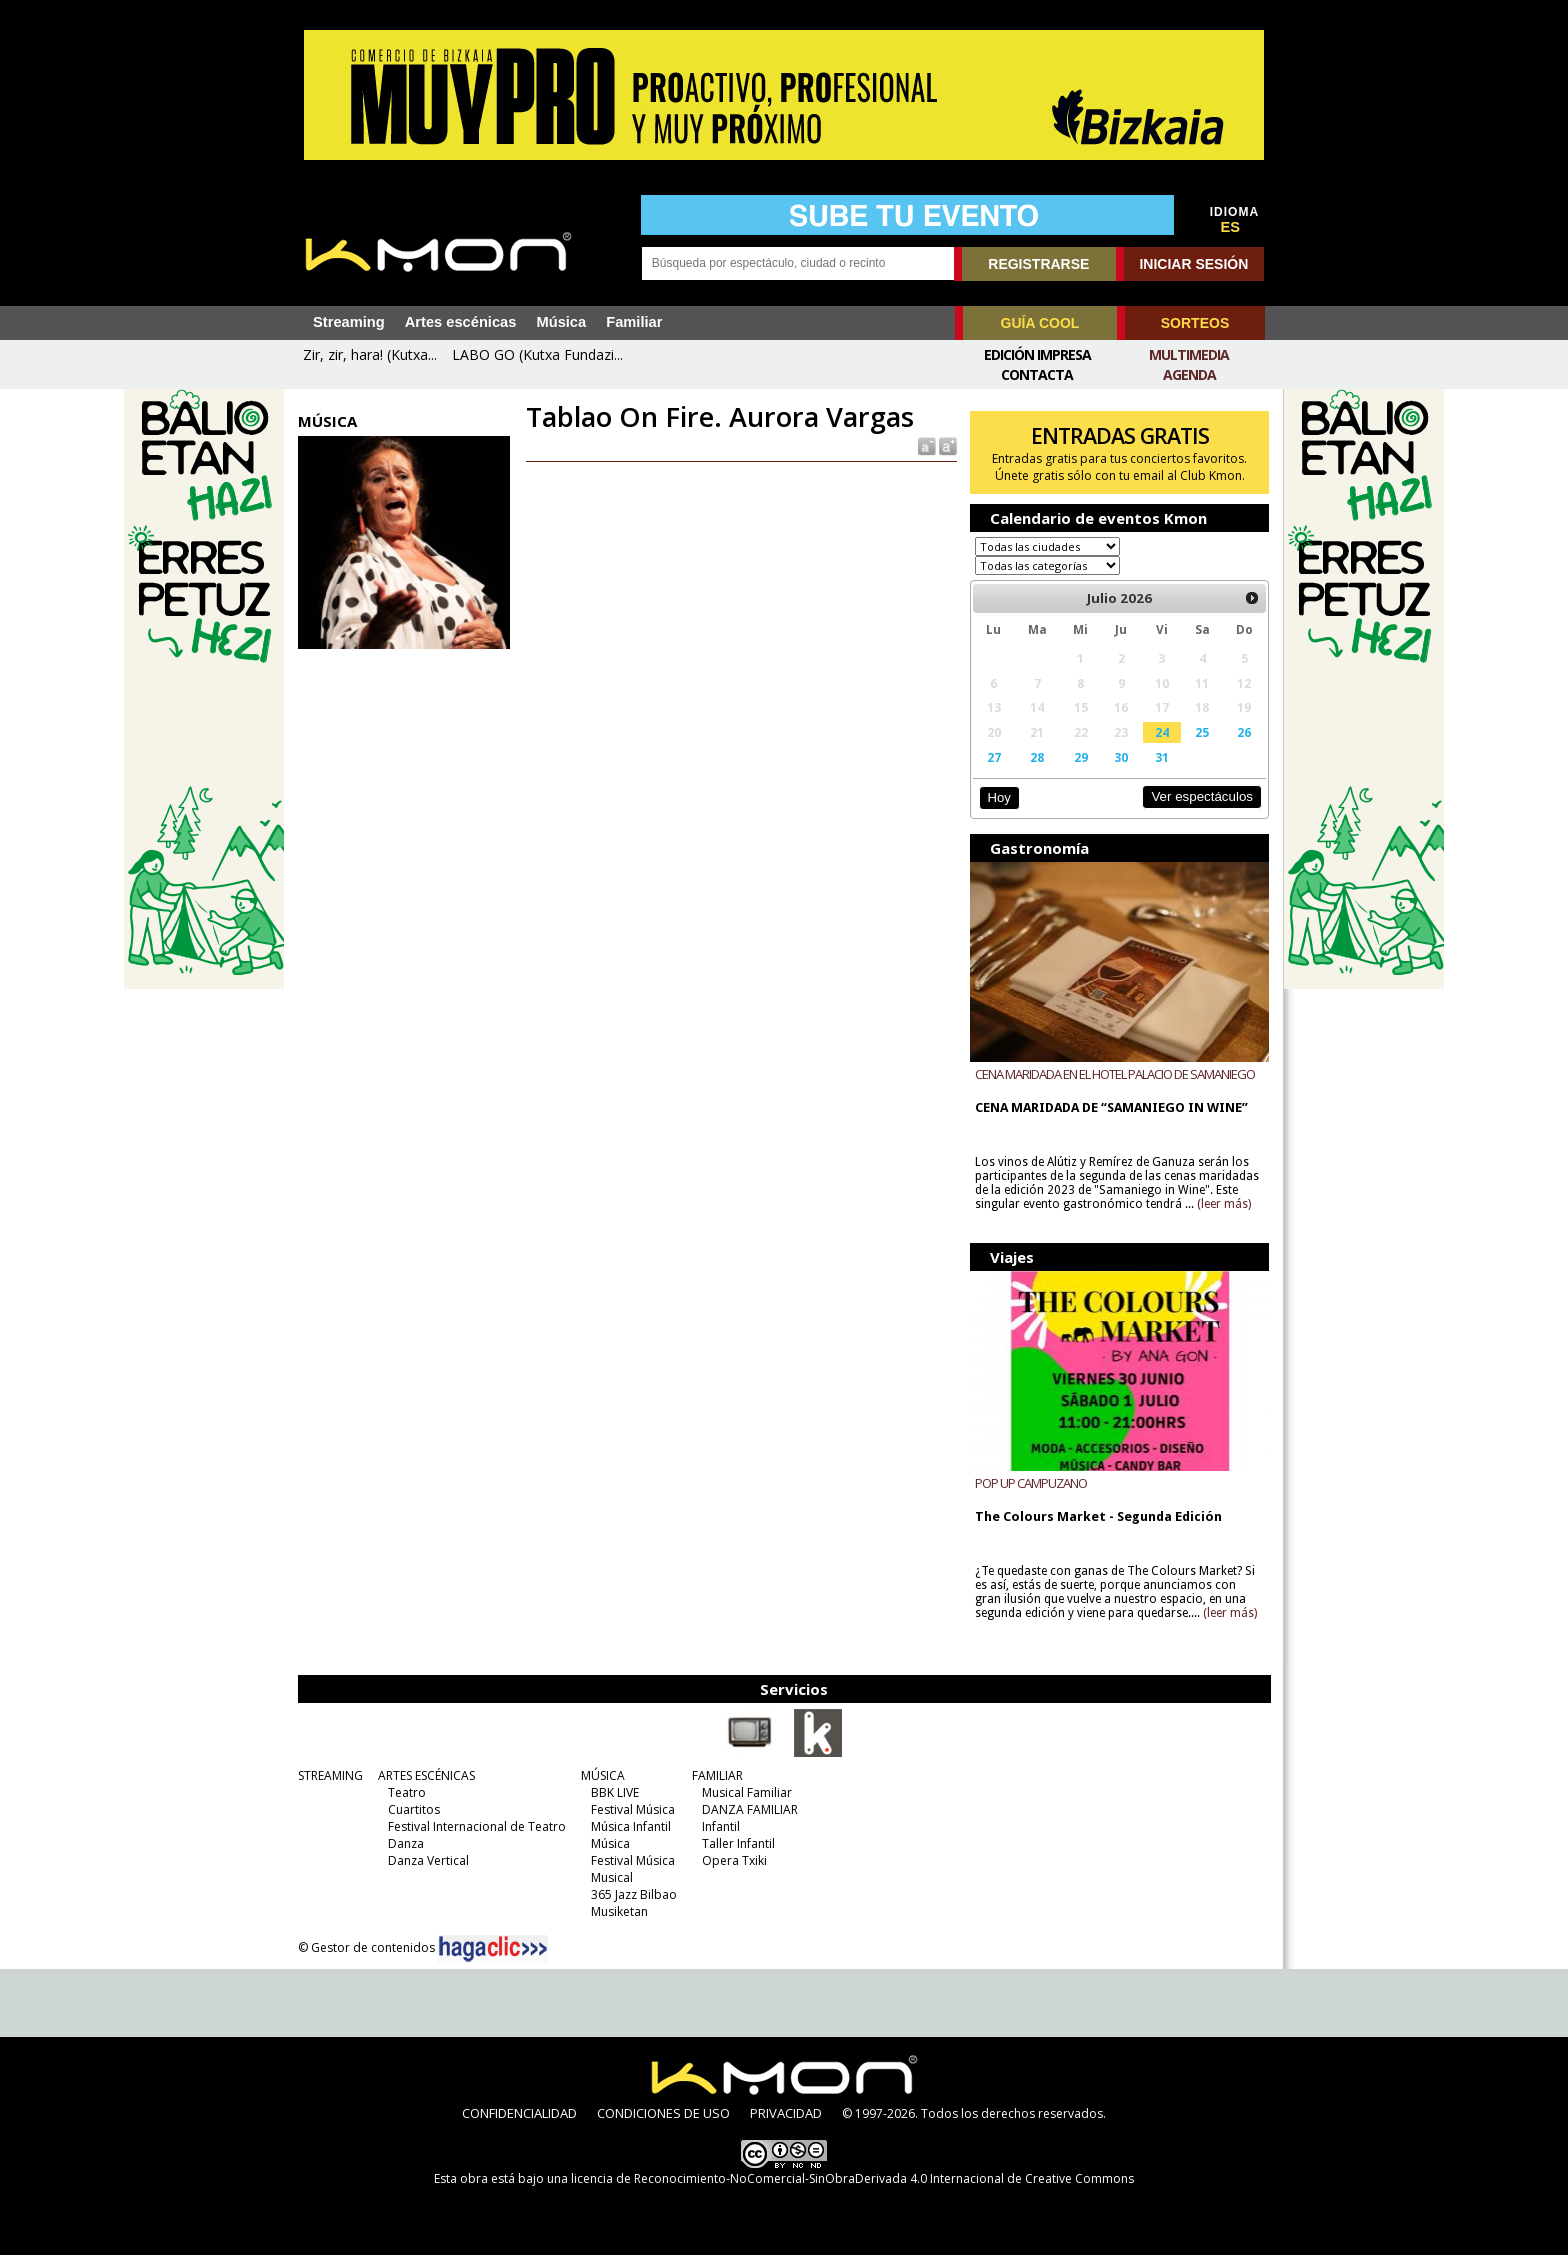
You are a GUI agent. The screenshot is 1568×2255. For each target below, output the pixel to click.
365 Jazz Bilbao (634, 1894)
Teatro (407, 1792)
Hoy (998, 797)
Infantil (721, 1826)
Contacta (1037, 374)
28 (1037, 757)
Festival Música (633, 1809)
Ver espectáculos (1202, 796)
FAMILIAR (717, 1775)
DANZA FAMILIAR (750, 1809)
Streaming (349, 322)
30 (1121, 757)
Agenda (1189, 374)
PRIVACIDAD (786, 2113)
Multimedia (1189, 354)
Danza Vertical (428, 1860)
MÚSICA (603, 1775)
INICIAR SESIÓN (1193, 264)
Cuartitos (414, 1809)
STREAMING (330, 1775)
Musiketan (619, 1911)
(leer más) (1224, 1204)
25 (1202, 732)
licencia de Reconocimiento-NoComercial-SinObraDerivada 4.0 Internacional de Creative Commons (852, 2178)
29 (1081, 757)
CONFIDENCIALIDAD (519, 2113)
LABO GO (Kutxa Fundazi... (537, 354)
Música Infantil (631, 1826)
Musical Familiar (747, 1792)
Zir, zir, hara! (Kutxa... (370, 354)
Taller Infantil (738, 1843)
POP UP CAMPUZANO (1031, 1483)
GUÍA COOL (1040, 323)
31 (1162, 757)
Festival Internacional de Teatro (477, 1826)
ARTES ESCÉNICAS (426, 1775)
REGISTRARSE (1038, 264)
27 (994, 757)
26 (1244, 732)
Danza (406, 1843)
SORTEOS (1195, 323)
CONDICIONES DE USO (663, 2113)
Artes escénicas (461, 322)
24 (1162, 732)
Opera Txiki (734, 1860)
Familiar (634, 322)
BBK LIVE (615, 1792)
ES (1231, 227)
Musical (612, 1877)
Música (561, 322)
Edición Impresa (1037, 354)
